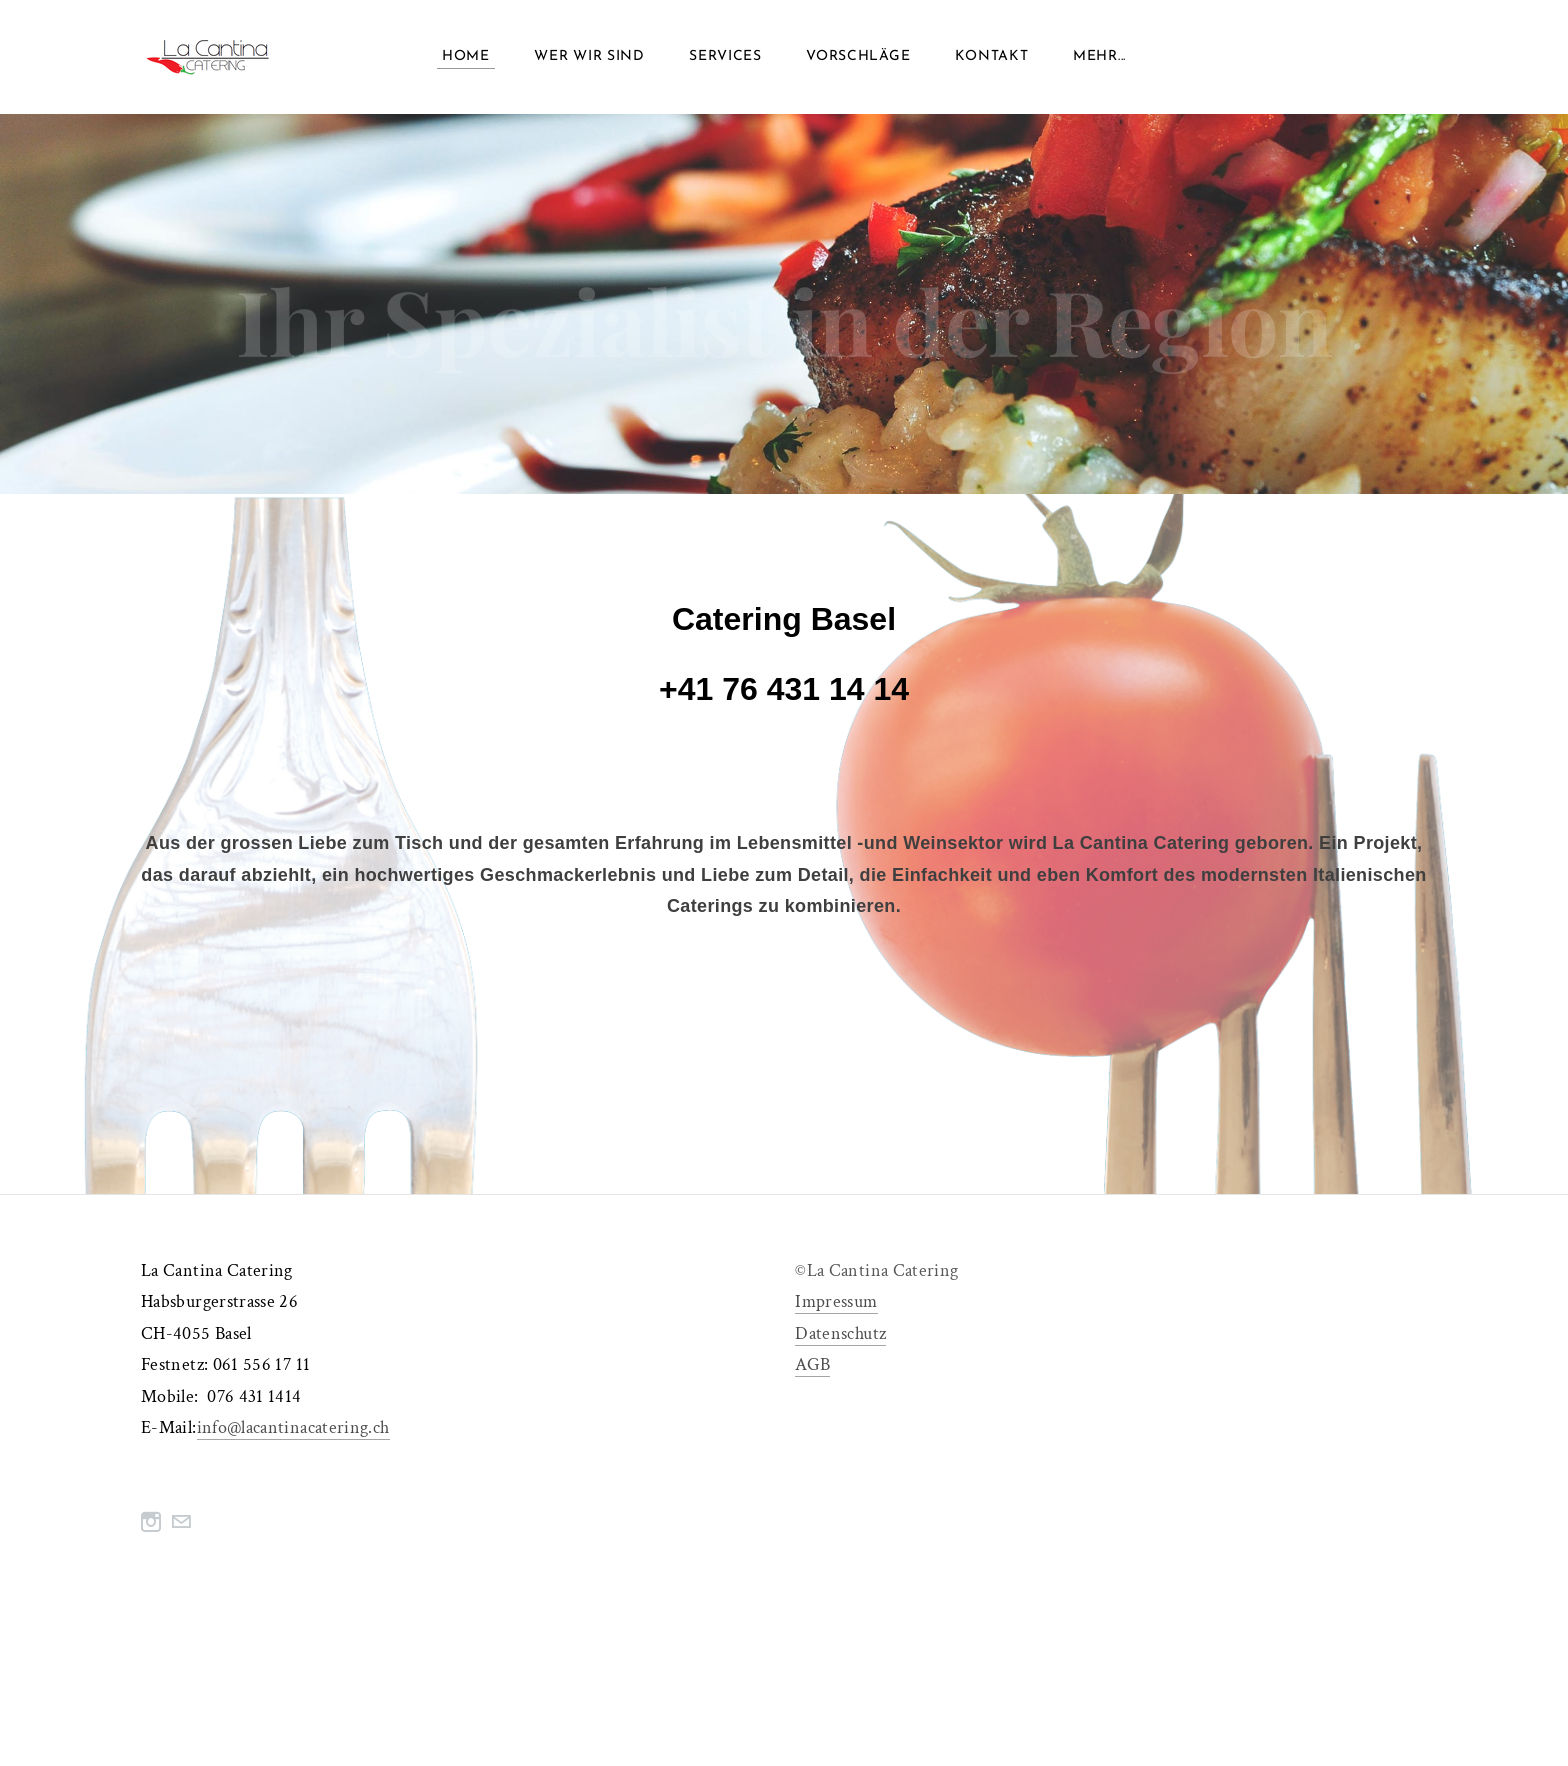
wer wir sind (589, 59)
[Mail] (181, 1529)
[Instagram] (151, 1529)
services (725, 59)
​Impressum (836, 1308)
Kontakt (992, 59)
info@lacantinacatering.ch (293, 1434)
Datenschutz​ (840, 1339)
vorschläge (858, 59)
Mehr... (1099, 59)
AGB (812, 1371)
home (466, 59)
